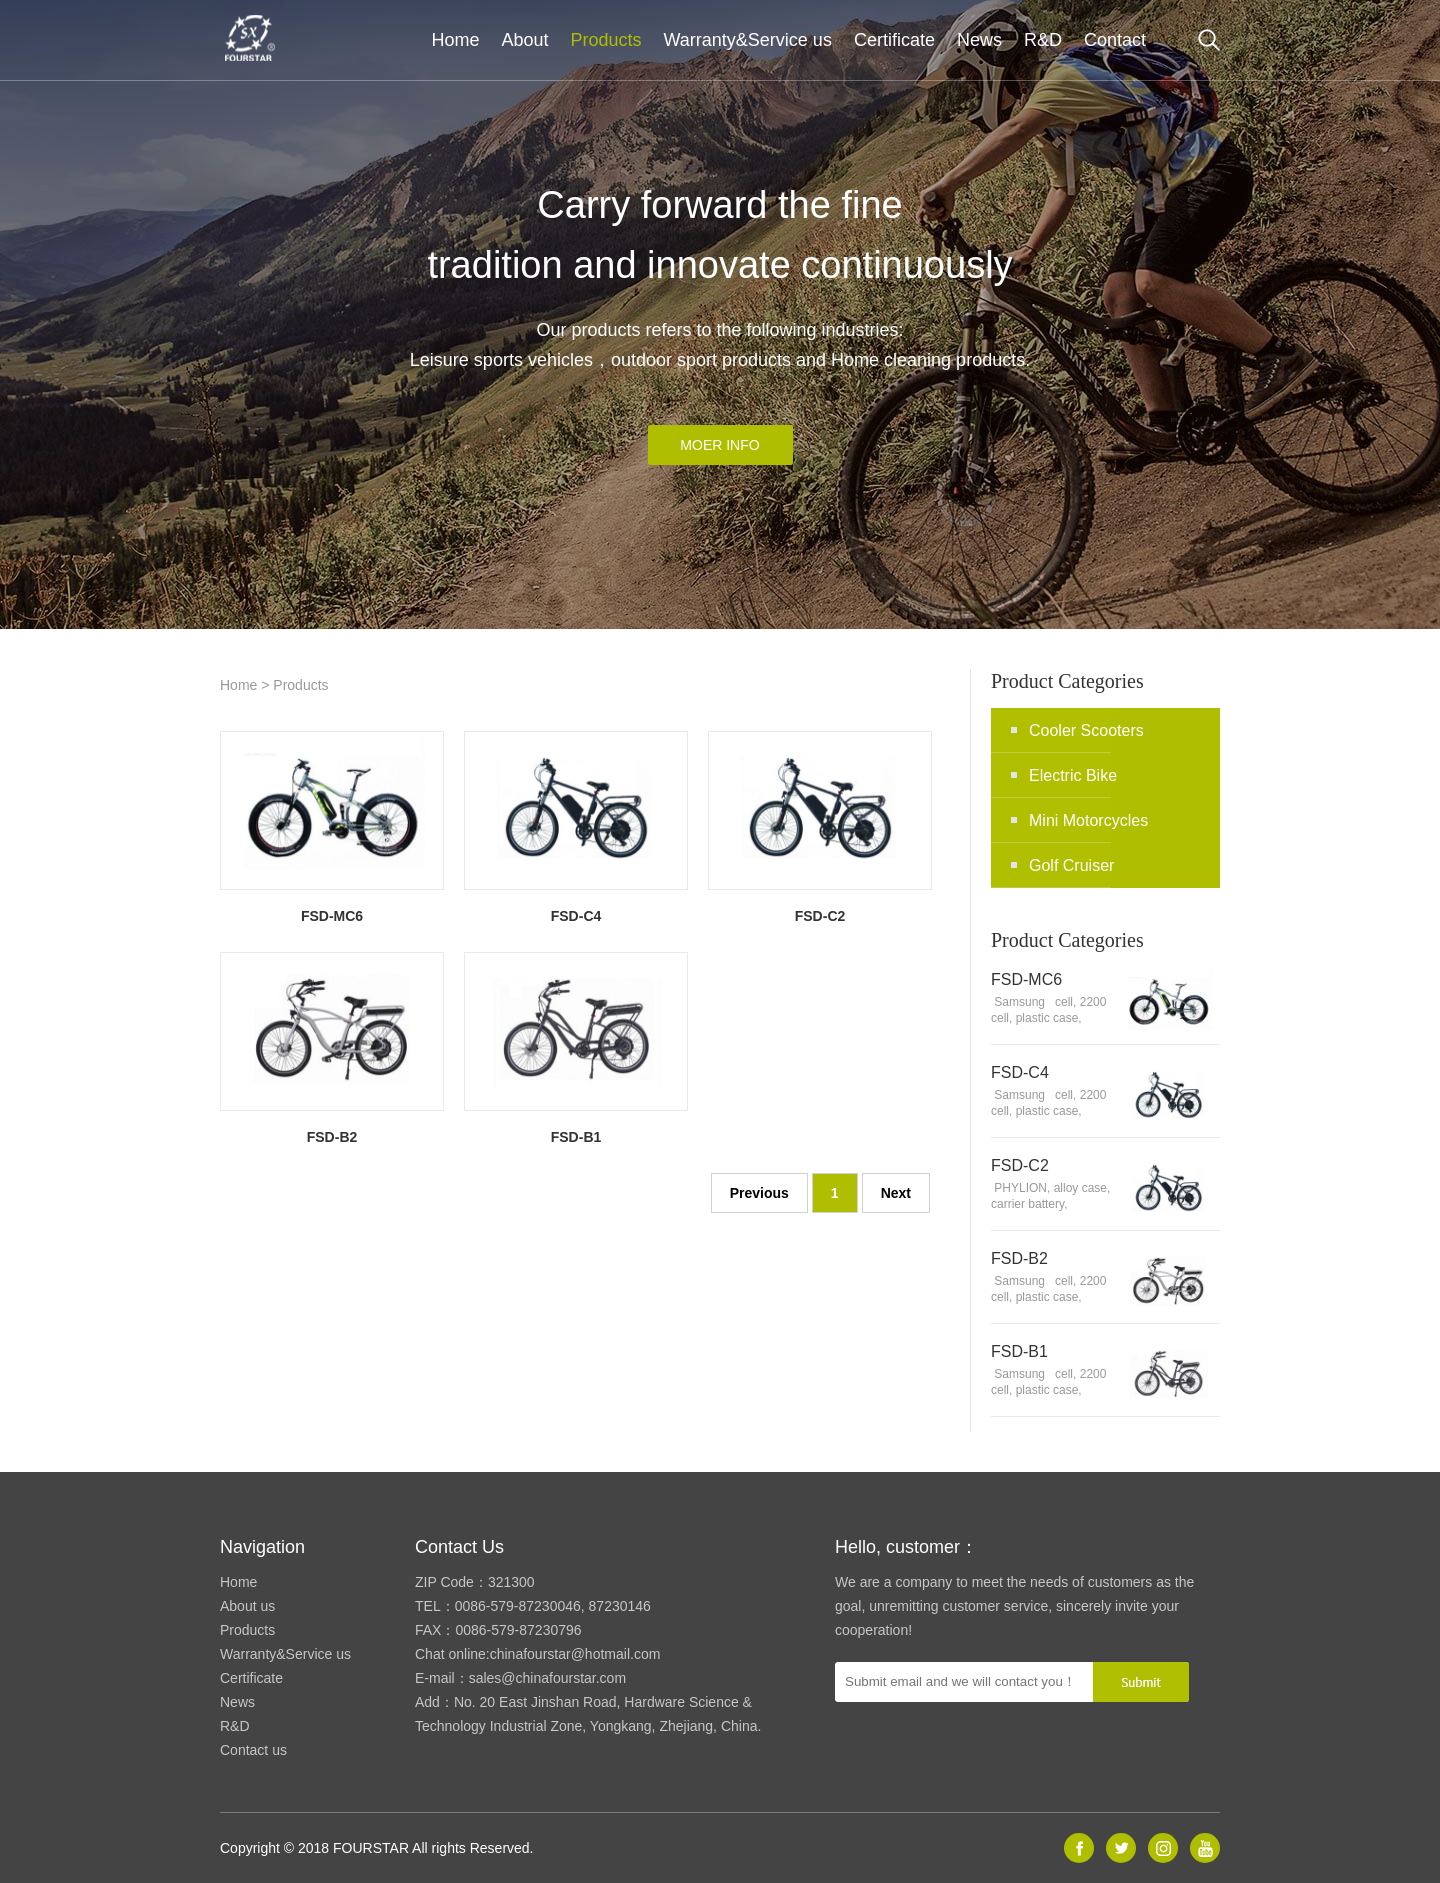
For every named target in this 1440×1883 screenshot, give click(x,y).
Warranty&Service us (748, 40)
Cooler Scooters (1086, 730)
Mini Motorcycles (1088, 820)
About (524, 40)
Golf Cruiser (1071, 865)
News (979, 40)
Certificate (894, 40)
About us (247, 1606)
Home (455, 40)
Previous (759, 1193)
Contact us (253, 1750)
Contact (1115, 40)
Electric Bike (1073, 775)
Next (896, 1193)
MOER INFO (719, 445)
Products (605, 40)
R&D (1043, 40)
